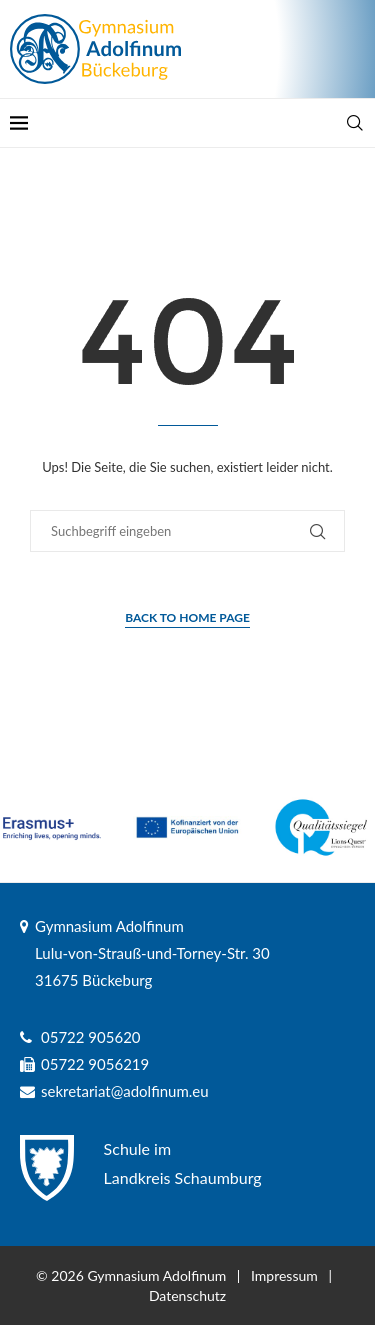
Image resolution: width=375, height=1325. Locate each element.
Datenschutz (187, 1295)
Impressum (284, 1275)
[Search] (355, 123)
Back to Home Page (187, 617)
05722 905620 (91, 1037)
